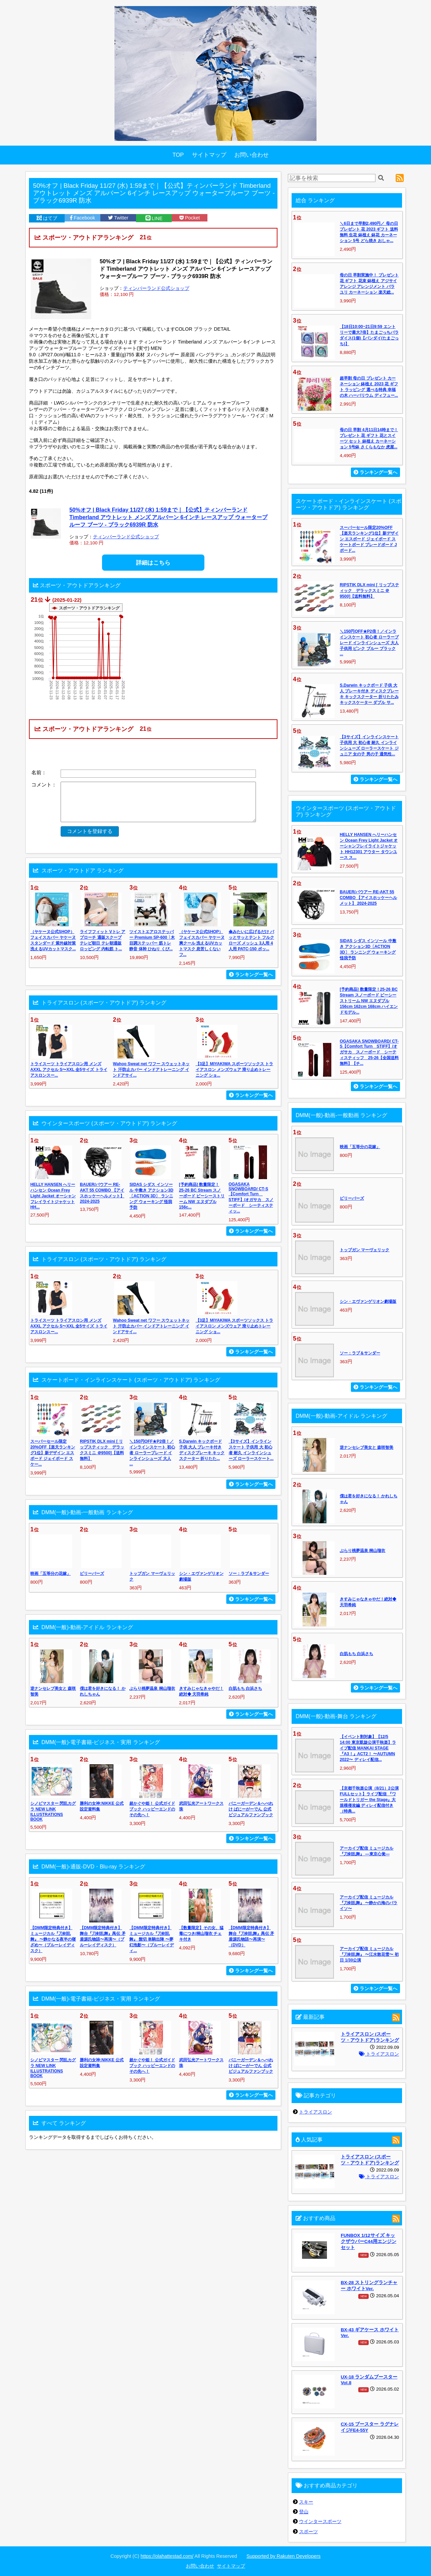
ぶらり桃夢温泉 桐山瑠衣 (152, 1688)
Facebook (82, 217)
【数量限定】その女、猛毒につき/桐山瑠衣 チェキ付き (201, 1933)
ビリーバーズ (92, 1573)
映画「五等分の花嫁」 (50, 1573)
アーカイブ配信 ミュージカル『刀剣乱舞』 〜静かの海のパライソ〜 (368, 1903)
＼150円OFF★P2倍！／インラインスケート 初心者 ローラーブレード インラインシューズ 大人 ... (152, 1452)
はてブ (46, 218)
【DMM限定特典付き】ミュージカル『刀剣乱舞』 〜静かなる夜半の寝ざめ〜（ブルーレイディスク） (53, 1939)
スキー (306, 2502)
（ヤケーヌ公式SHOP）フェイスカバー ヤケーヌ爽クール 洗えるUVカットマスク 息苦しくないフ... (202, 943)
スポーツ (308, 2531)
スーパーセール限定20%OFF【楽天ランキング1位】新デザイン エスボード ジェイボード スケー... (52, 1453)
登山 (303, 2511)
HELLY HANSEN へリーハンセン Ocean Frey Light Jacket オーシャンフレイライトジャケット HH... (53, 1195)
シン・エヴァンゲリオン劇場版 (368, 1301)
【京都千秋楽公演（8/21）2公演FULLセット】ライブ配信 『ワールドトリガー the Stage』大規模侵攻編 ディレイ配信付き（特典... (369, 1800)
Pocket (189, 217)
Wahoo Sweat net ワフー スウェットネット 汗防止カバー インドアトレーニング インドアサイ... (151, 1069)
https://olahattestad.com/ (167, 2556)
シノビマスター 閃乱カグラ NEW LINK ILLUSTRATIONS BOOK (53, 1811)
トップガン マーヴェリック (364, 1250)
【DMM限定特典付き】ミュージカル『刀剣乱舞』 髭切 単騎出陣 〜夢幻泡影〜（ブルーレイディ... (151, 1939)
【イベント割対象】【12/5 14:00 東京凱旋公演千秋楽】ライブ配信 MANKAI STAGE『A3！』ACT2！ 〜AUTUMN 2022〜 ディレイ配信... (368, 1748)
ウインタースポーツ (320, 2521)
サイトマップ (209, 155)
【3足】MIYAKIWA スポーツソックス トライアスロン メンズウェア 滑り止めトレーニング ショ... (234, 1069)
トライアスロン (379, 2054)
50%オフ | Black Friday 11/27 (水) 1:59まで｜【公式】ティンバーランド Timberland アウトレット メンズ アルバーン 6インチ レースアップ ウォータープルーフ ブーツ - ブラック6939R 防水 (168, 517)
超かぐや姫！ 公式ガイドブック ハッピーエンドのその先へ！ (152, 1809)
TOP (178, 155)
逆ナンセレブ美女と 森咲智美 (366, 1447)
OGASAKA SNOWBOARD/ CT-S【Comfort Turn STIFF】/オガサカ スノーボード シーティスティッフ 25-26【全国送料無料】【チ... (369, 1052)
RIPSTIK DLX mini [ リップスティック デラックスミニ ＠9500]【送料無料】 (369, 590)
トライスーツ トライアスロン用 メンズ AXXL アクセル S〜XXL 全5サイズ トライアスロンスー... (68, 1069)
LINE (154, 218)
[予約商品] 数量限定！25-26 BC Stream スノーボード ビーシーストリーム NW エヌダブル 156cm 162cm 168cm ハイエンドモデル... (369, 1001)
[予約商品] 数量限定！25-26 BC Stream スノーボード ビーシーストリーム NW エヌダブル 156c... (202, 1195)
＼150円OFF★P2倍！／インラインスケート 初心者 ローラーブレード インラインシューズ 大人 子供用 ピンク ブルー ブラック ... (369, 642)
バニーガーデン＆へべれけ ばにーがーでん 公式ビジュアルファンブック (251, 1809)
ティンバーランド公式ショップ (156, 288)
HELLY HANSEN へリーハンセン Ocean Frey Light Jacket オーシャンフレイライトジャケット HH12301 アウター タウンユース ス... (369, 846)
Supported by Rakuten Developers (283, 2556)
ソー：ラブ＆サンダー (249, 1573)
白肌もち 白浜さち (245, 1688)
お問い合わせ (251, 155)
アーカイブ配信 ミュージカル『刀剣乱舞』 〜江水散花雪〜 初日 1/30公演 (369, 1954)
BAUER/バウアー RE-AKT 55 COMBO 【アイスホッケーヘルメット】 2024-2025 (368, 898)
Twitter (118, 217)
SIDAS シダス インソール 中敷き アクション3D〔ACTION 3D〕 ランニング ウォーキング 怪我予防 (151, 1196)
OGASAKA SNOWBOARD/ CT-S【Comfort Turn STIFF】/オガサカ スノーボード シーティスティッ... (251, 1198)
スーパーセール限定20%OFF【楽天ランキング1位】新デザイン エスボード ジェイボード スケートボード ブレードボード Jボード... (369, 539)
